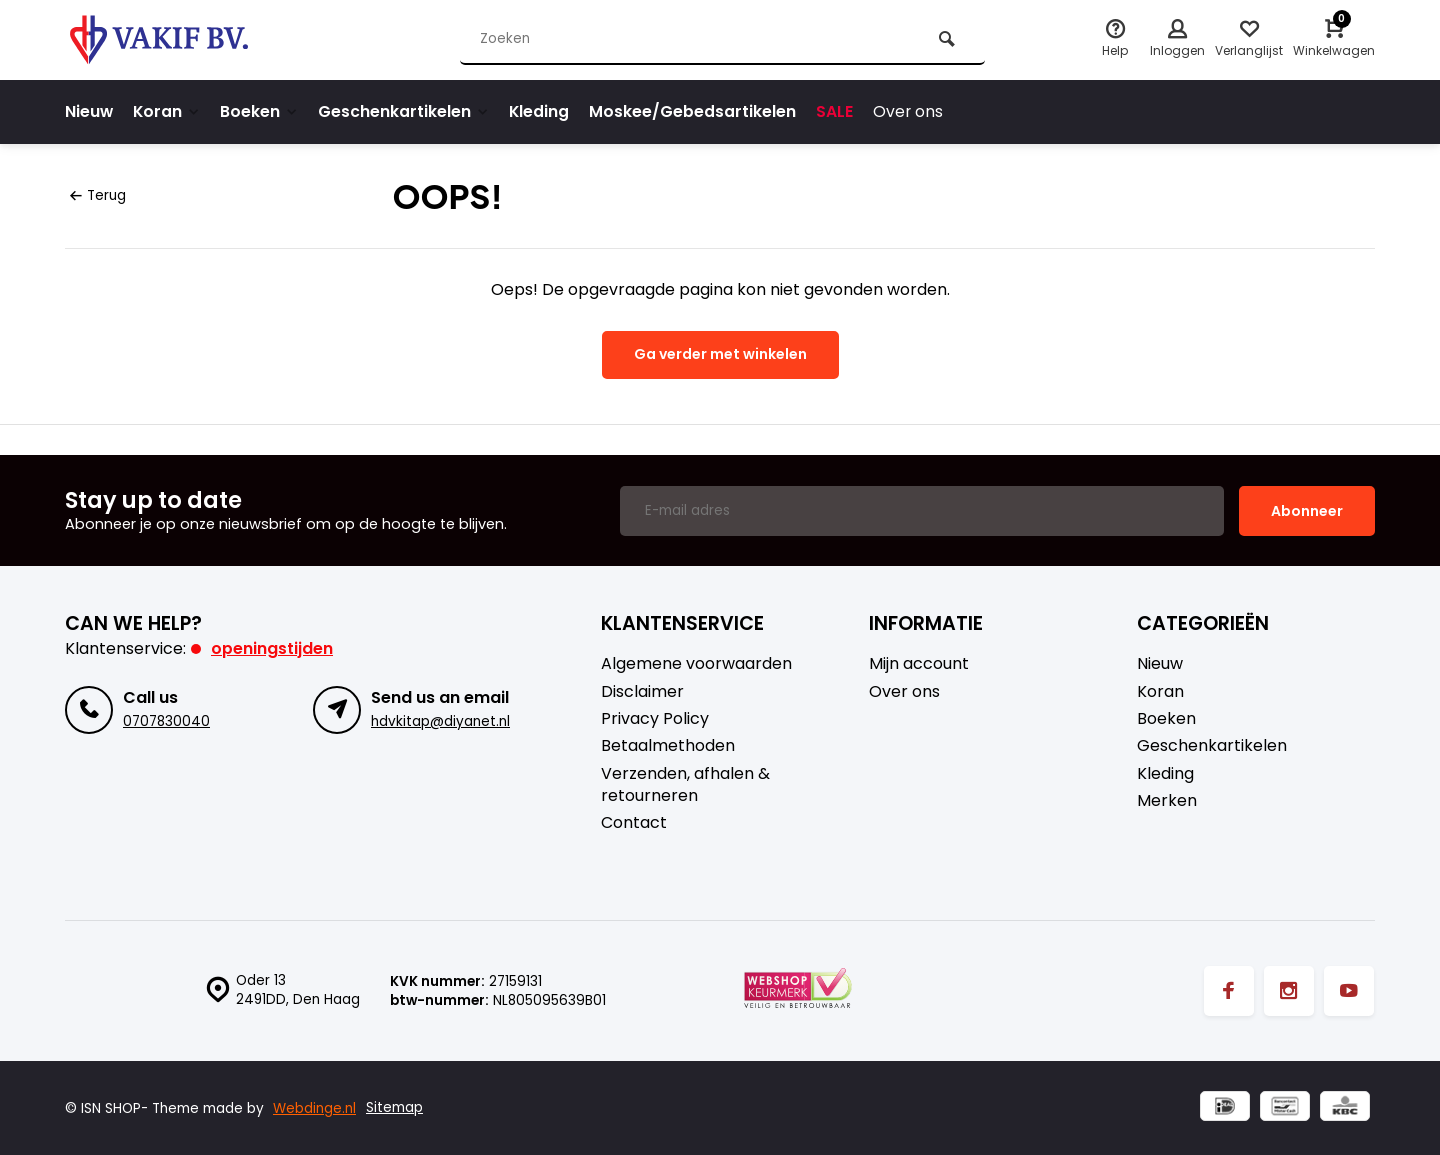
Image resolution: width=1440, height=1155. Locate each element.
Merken (1167, 800)
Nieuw (89, 111)
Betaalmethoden (668, 745)
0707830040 (166, 719)
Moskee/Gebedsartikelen (698, 111)
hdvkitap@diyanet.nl (440, 719)
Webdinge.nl (314, 1107)
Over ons (914, 111)
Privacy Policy (655, 718)
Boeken (262, 111)
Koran (168, 111)
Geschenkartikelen (408, 111)
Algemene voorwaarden (696, 663)
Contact (634, 822)
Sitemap (394, 1107)
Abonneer (1307, 509)
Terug (98, 195)
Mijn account (919, 663)
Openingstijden (272, 647)
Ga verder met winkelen (720, 354)
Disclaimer (642, 690)
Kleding (544, 111)
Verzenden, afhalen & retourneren (685, 783)
